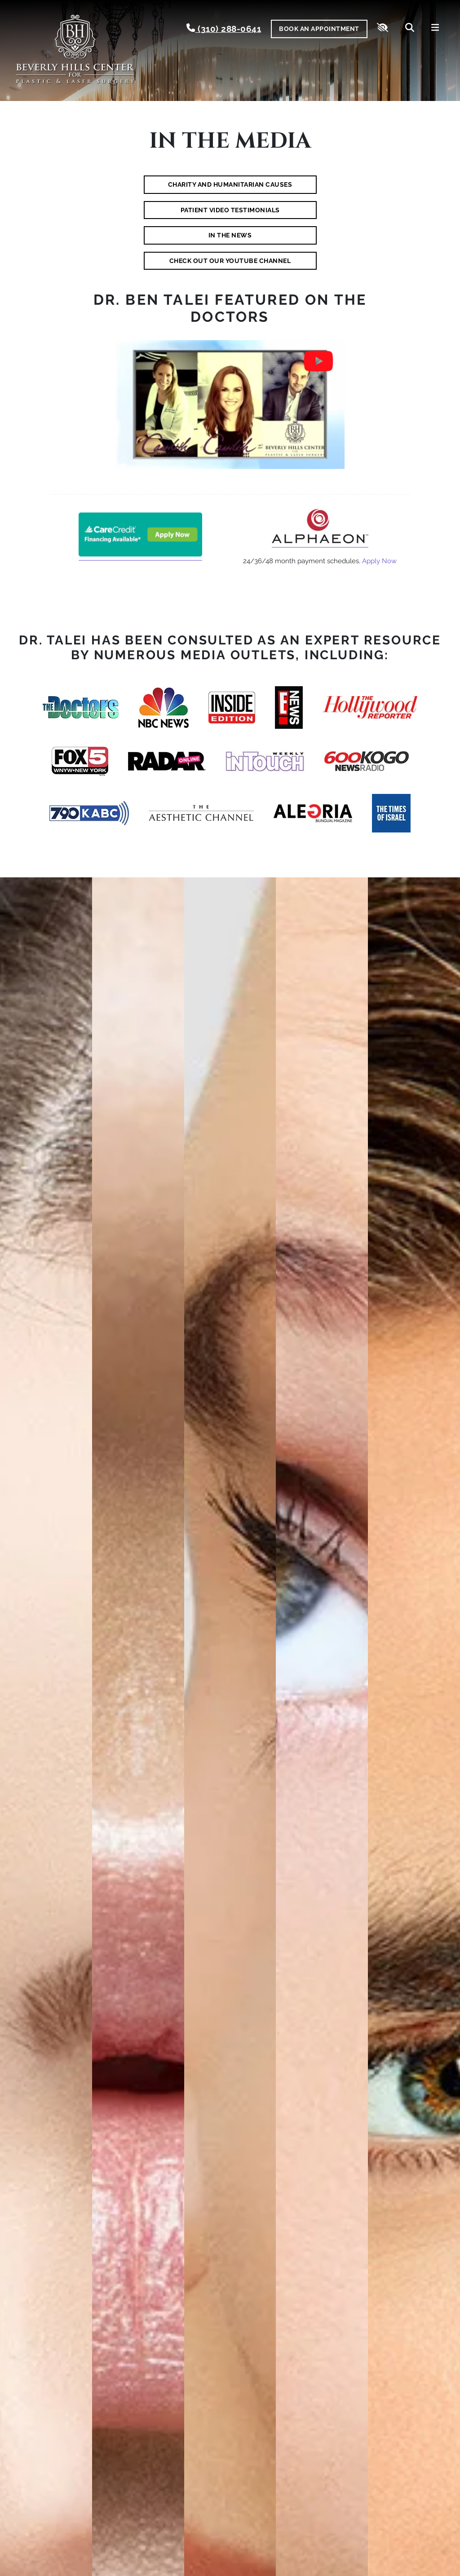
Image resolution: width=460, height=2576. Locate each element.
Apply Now (379, 561)
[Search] (410, 28)
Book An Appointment (319, 28)
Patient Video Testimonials (230, 210)
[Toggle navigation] (435, 28)
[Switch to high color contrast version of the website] (382, 28)
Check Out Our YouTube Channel (230, 260)
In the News (230, 235)
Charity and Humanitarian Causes (230, 184)
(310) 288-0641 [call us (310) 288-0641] (223, 28)
